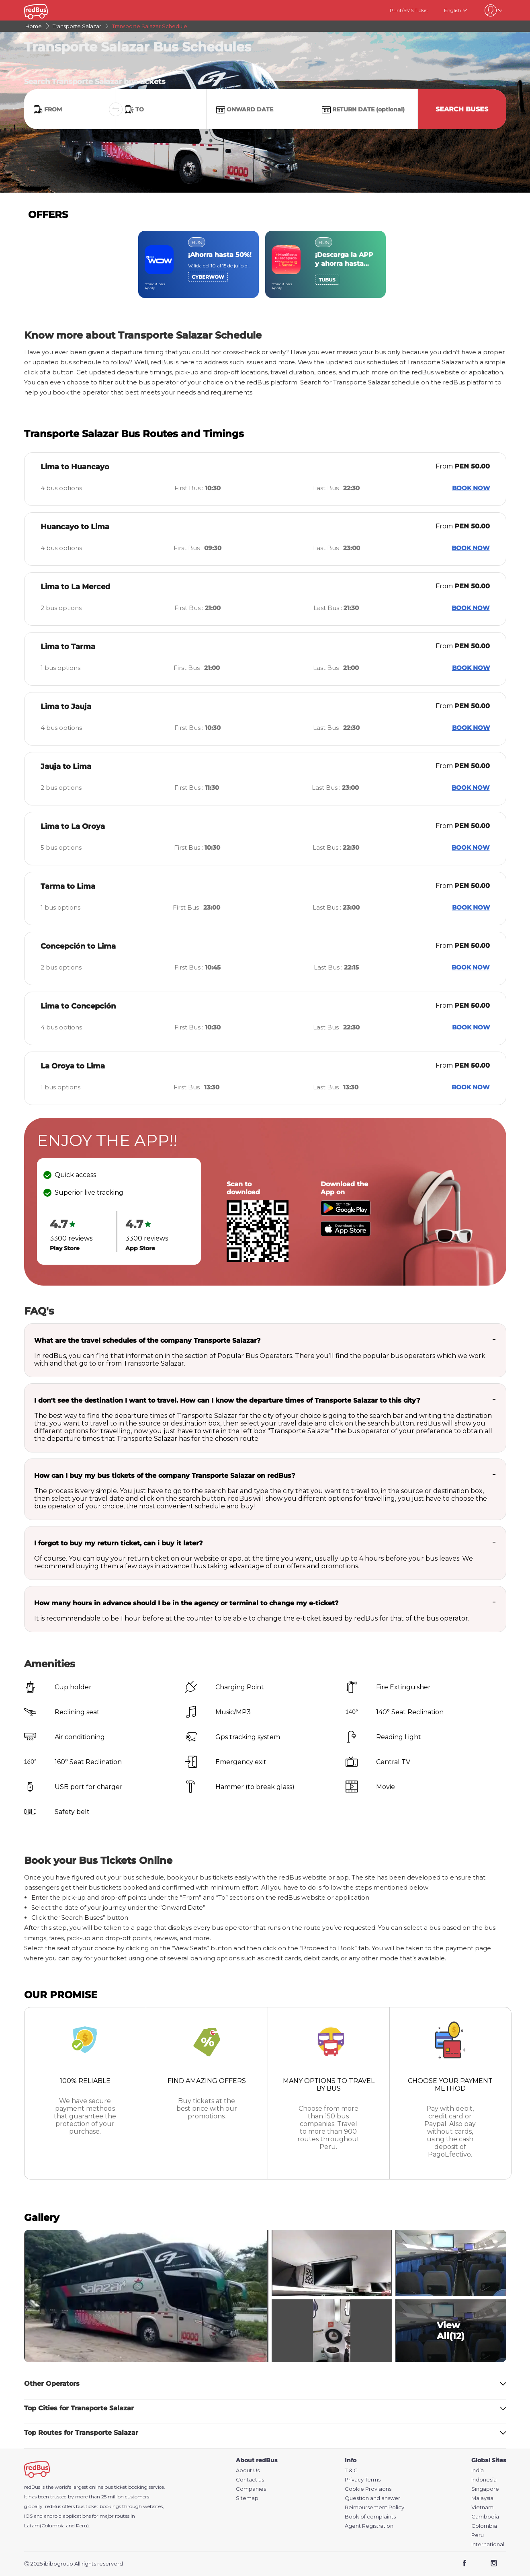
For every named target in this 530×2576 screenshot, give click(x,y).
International (487, 2544)
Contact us (250, 2479)
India (477, 2470)
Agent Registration (369, 2526)
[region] (265, 264)
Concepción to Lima (78, 946)
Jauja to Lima (66, 766)
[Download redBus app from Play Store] (345, 1213)
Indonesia (484, 2479)
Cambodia (485, 2516)
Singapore (485, 2489)
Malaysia (482, 2498)
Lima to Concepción (78, 1006)
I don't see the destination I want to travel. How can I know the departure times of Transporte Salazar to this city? (227, 1400)
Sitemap (247, 2498)
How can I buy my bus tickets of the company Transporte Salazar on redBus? (164, 1475)
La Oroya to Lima (73, 1066)
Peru (477, 2535)
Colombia (484, 2526)
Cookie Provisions (368, 2489)
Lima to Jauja (66, 706)
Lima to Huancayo (75, 466)
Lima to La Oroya (73, 826)
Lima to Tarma (68, 646)
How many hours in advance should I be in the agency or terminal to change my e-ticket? (186, 1603)
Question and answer (372, 2498)
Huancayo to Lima (75, 526)
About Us (248, 2470)
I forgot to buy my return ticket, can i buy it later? (118, 1543)
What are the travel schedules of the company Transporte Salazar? (147, 1340)
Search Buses (462, 109)
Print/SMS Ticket (409, 10)
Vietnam (482, 2507)
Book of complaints (370, 2516)
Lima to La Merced (75, 586)
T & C (351, 2470)
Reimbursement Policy (374, 2507)
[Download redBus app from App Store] (345, 1234)
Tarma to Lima (68, 886)
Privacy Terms (363, 2479)
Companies (251, 2489)
